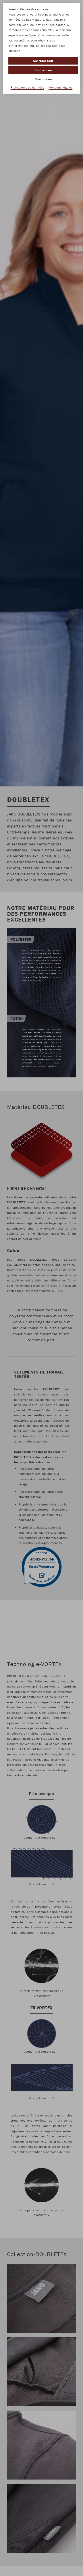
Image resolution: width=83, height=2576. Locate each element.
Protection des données (27, 87)
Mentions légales (61, 87)
